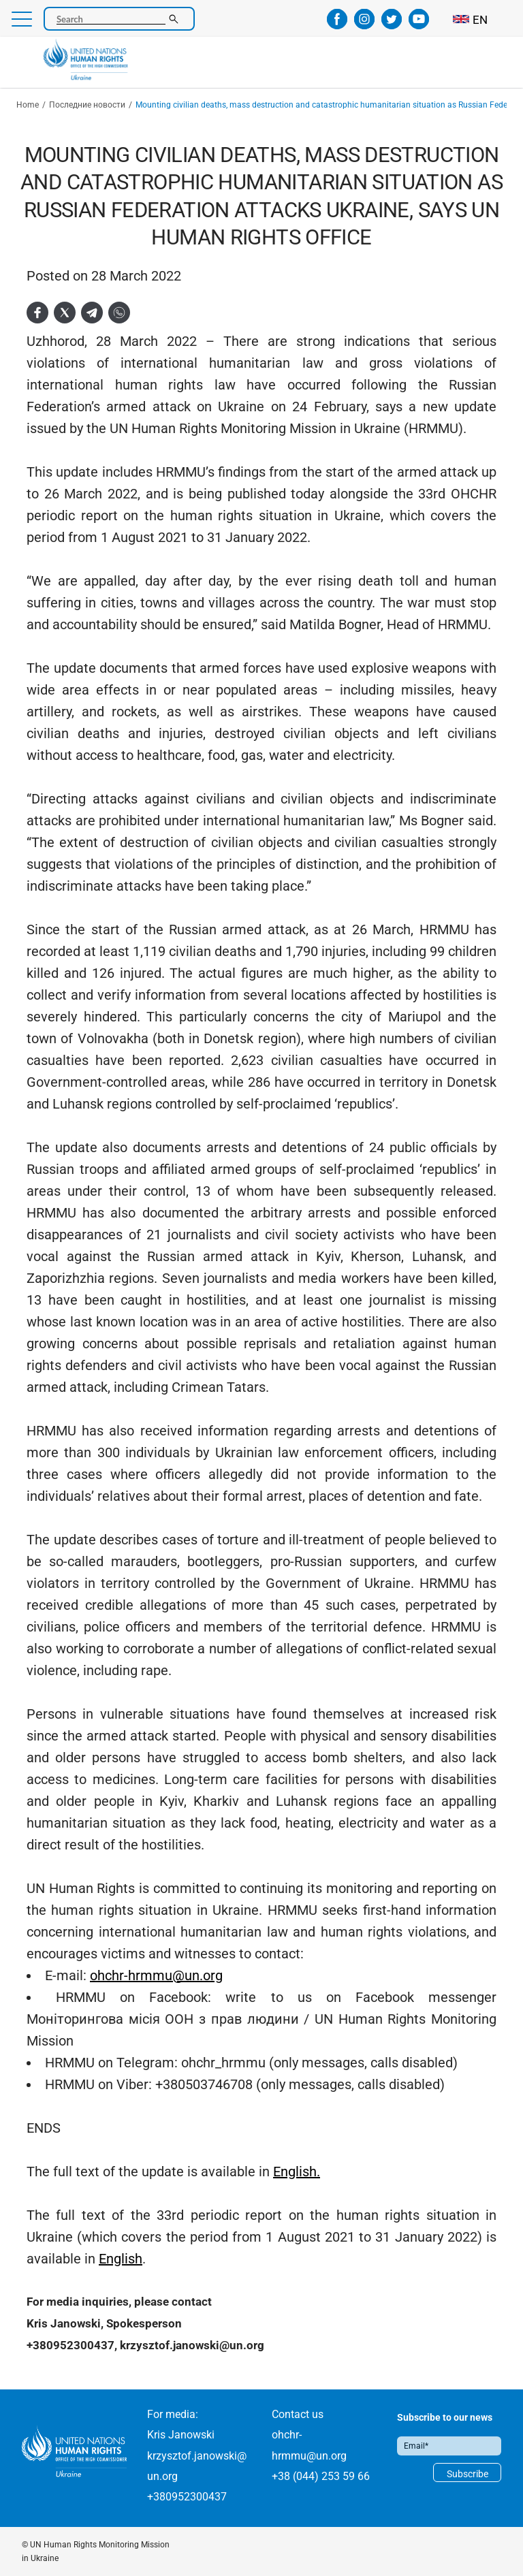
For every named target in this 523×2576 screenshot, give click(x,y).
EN (480, 20)
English (120, 2259)
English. (296, 2171)
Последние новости (87, 105)
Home (27, 105)
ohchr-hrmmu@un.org (156, 1975)
